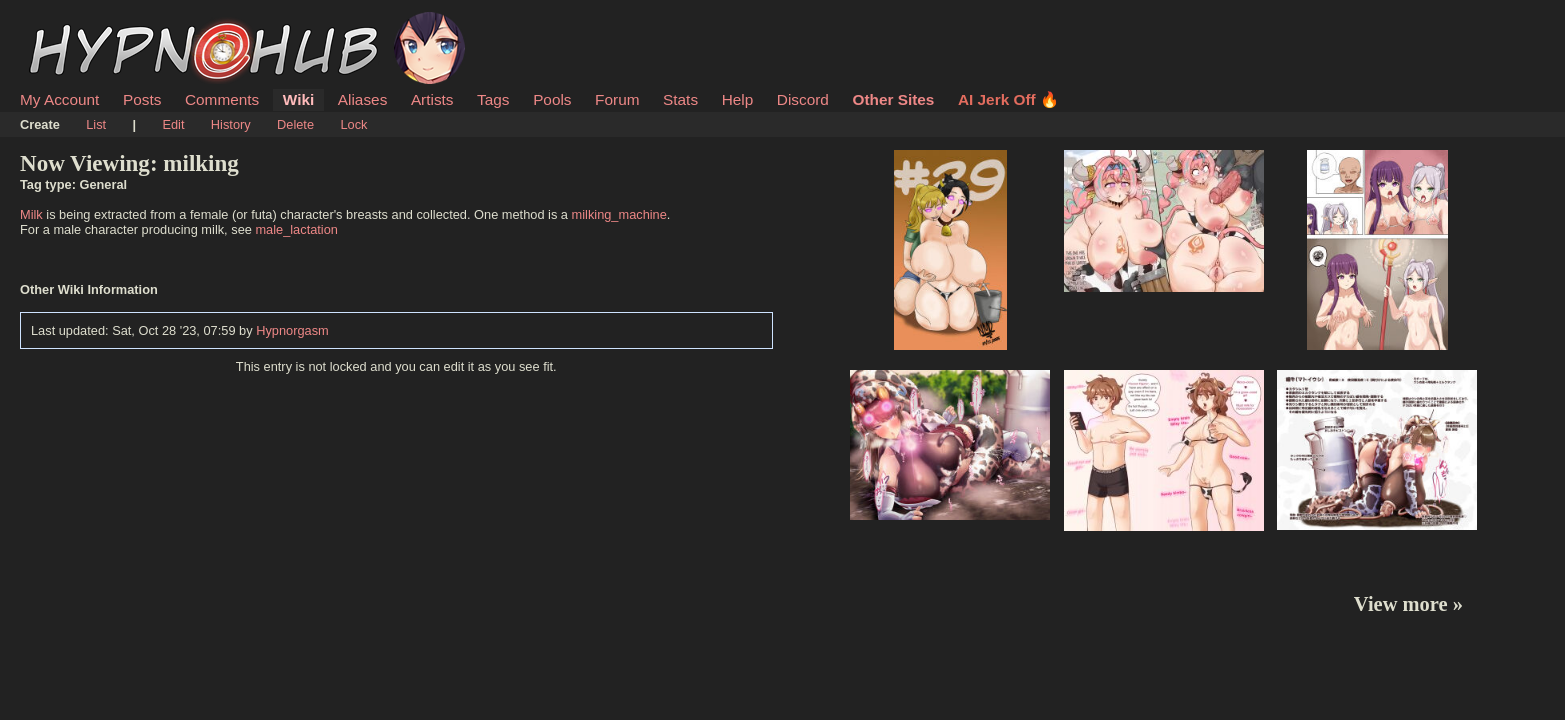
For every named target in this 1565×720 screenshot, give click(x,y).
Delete (295, 124)
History (231, 124)
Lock (353, 124)
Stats (680, 99)
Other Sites (893, 99)
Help (738, 99)
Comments (222, 99)
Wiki (298, 99)
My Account (59, 99)
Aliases (363, 99)
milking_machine (619, 214)
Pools (552, 99)
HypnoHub (75, 23)
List (96, 124)
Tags (493, 99)
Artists (432, 99)
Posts (142, 99)
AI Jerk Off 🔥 (1008, 99)
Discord (803, 99)
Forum (617, 99)
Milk (31, 214)
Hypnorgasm (292, 330)
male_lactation (296, 229)
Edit (173, 124)
